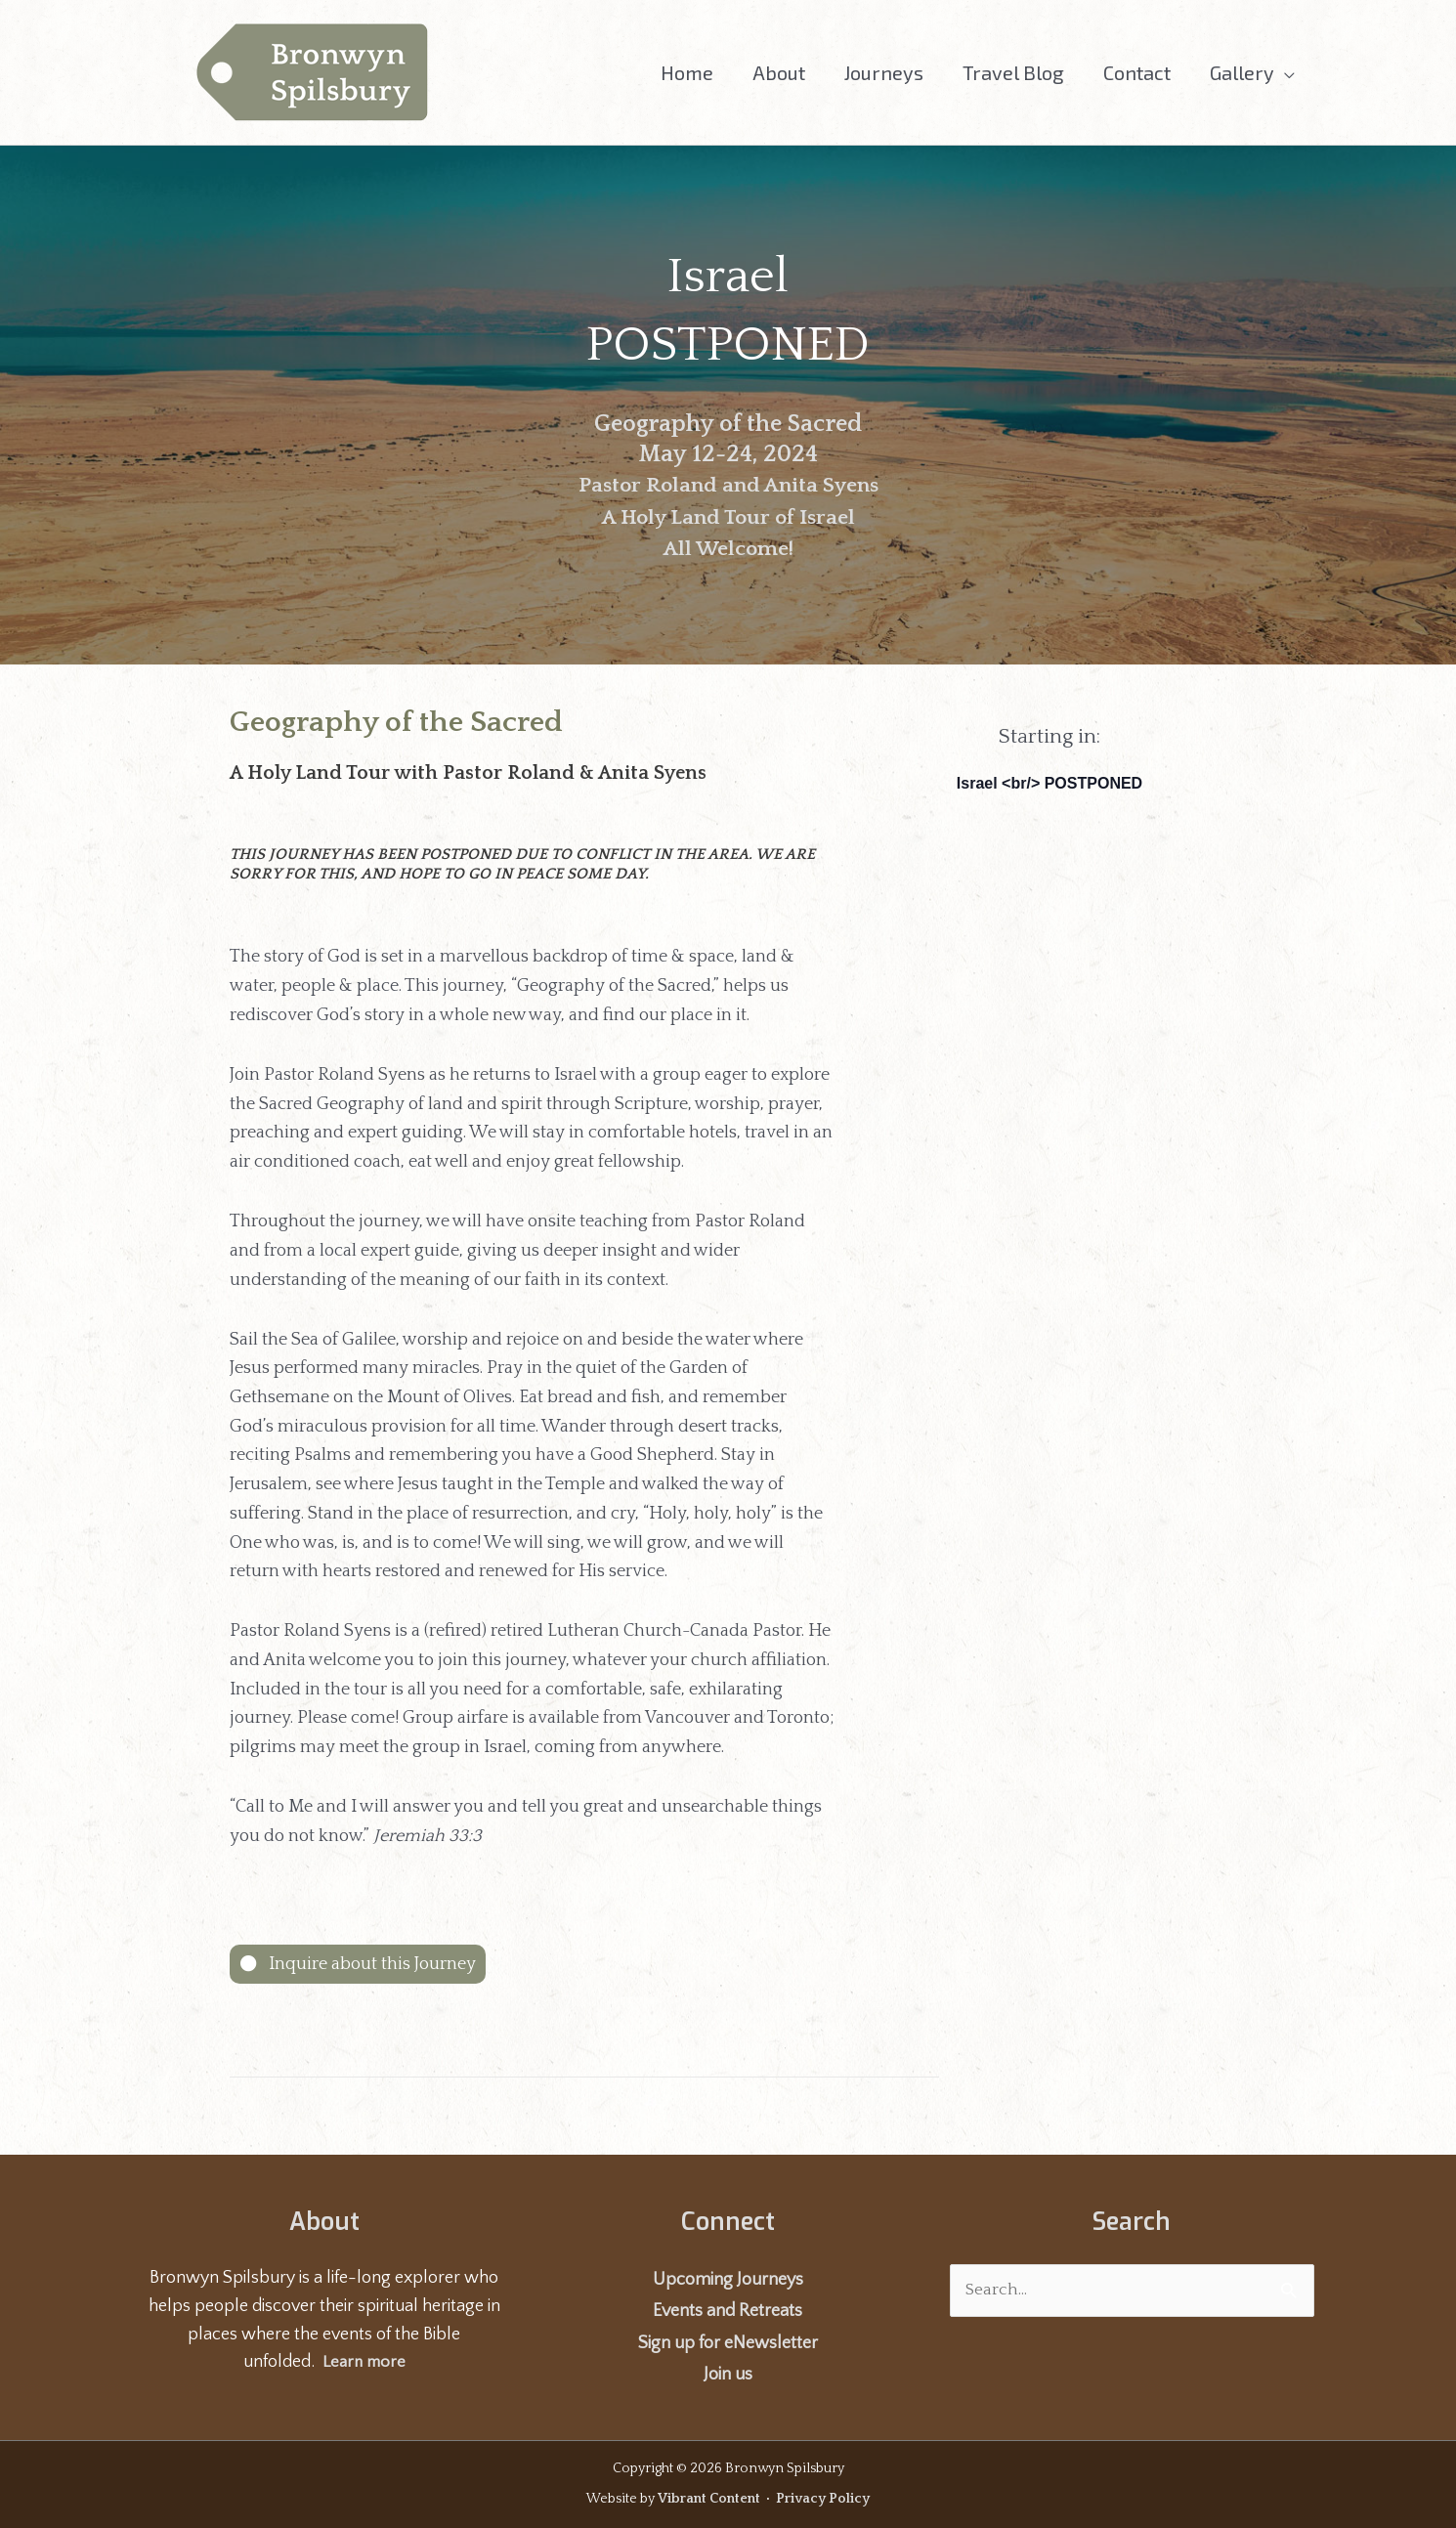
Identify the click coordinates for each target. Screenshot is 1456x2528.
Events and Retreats (727, 2311)
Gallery (1242, 72)
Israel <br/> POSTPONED (1049, 783)
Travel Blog (1013, 72)
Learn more (363, 2362)
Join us (728, 2374)
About (778, 72)
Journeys (883, 72)
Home (687, 72)
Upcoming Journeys (728, 2280)
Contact (1137, 72)
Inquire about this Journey (370, 1964)
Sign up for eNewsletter (728, 2343)
